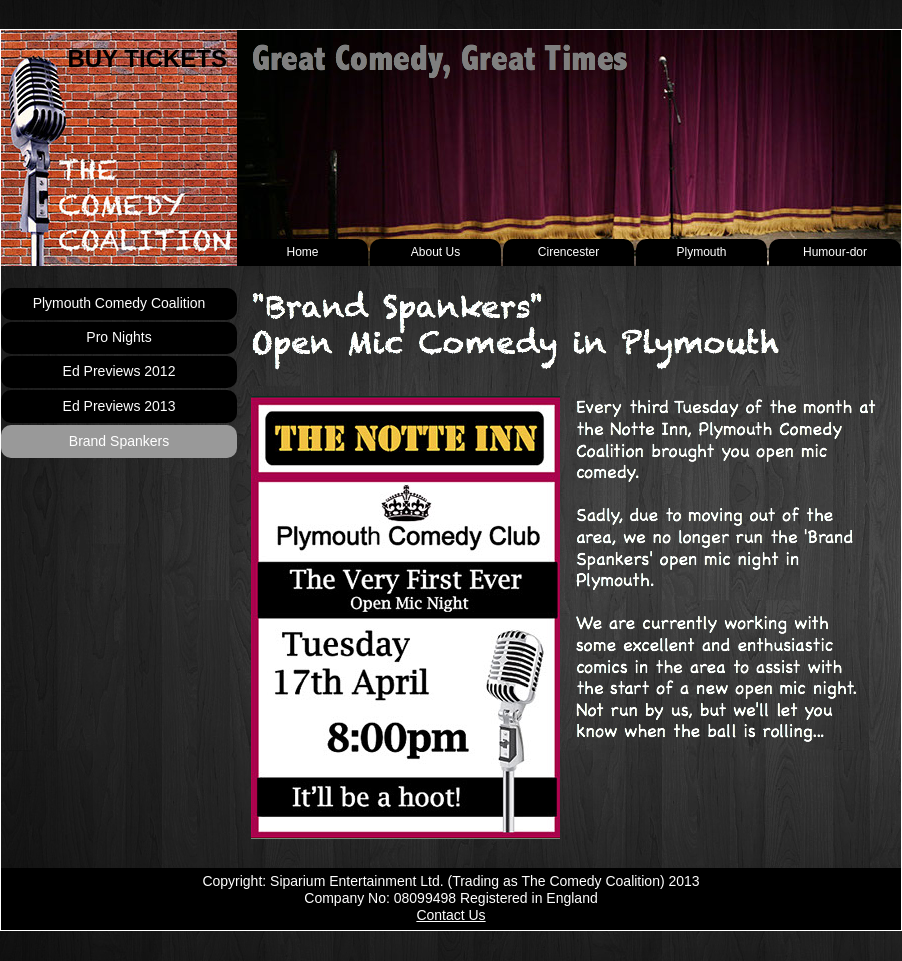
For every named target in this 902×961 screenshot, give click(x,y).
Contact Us (450, 915)
